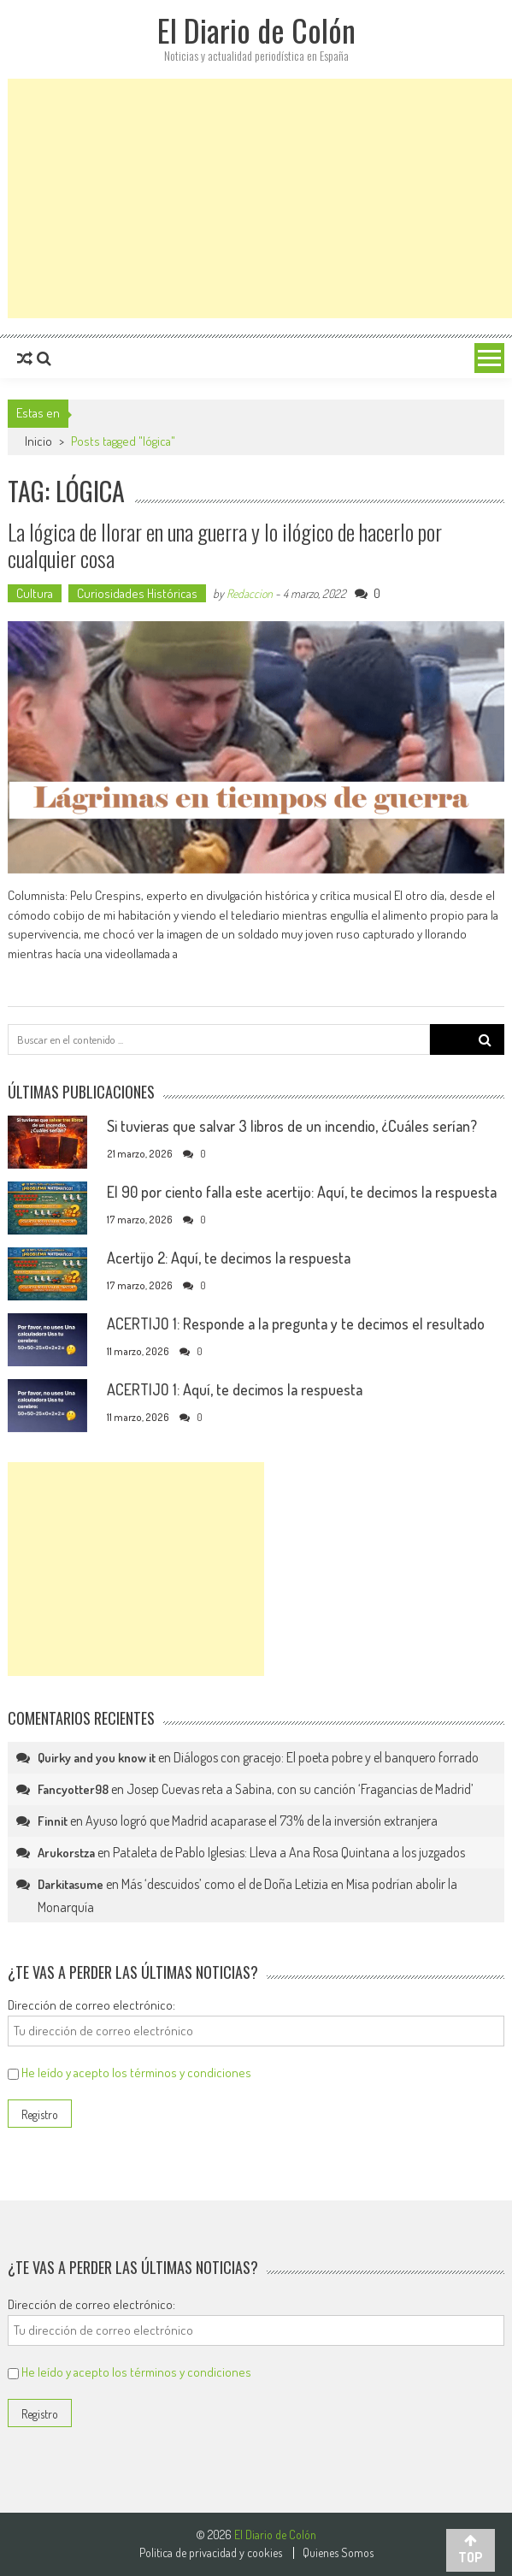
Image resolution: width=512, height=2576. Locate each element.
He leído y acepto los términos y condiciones (136, 2072)
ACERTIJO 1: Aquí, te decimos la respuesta (234, 1389)
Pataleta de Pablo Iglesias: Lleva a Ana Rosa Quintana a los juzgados (289, 1852)
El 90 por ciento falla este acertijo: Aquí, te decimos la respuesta (302, 1191)
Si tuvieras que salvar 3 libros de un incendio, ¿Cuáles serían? (292, 1125)
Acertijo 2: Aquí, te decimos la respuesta (228, 1257)
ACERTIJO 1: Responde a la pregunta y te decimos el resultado (296, 1323)
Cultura (34, 593)
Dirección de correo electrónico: (91, 2005)
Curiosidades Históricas (137, 593)
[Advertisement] (260, 198)
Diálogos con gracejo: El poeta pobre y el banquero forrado (326, 1757)
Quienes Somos (338, 2553)
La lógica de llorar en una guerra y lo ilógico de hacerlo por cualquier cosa (225, 545)
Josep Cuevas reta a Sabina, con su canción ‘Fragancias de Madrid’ (300, 1788)
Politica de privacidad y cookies (210, 2553)
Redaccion (250, 593)
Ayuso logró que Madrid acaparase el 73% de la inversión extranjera (261, 1820)
